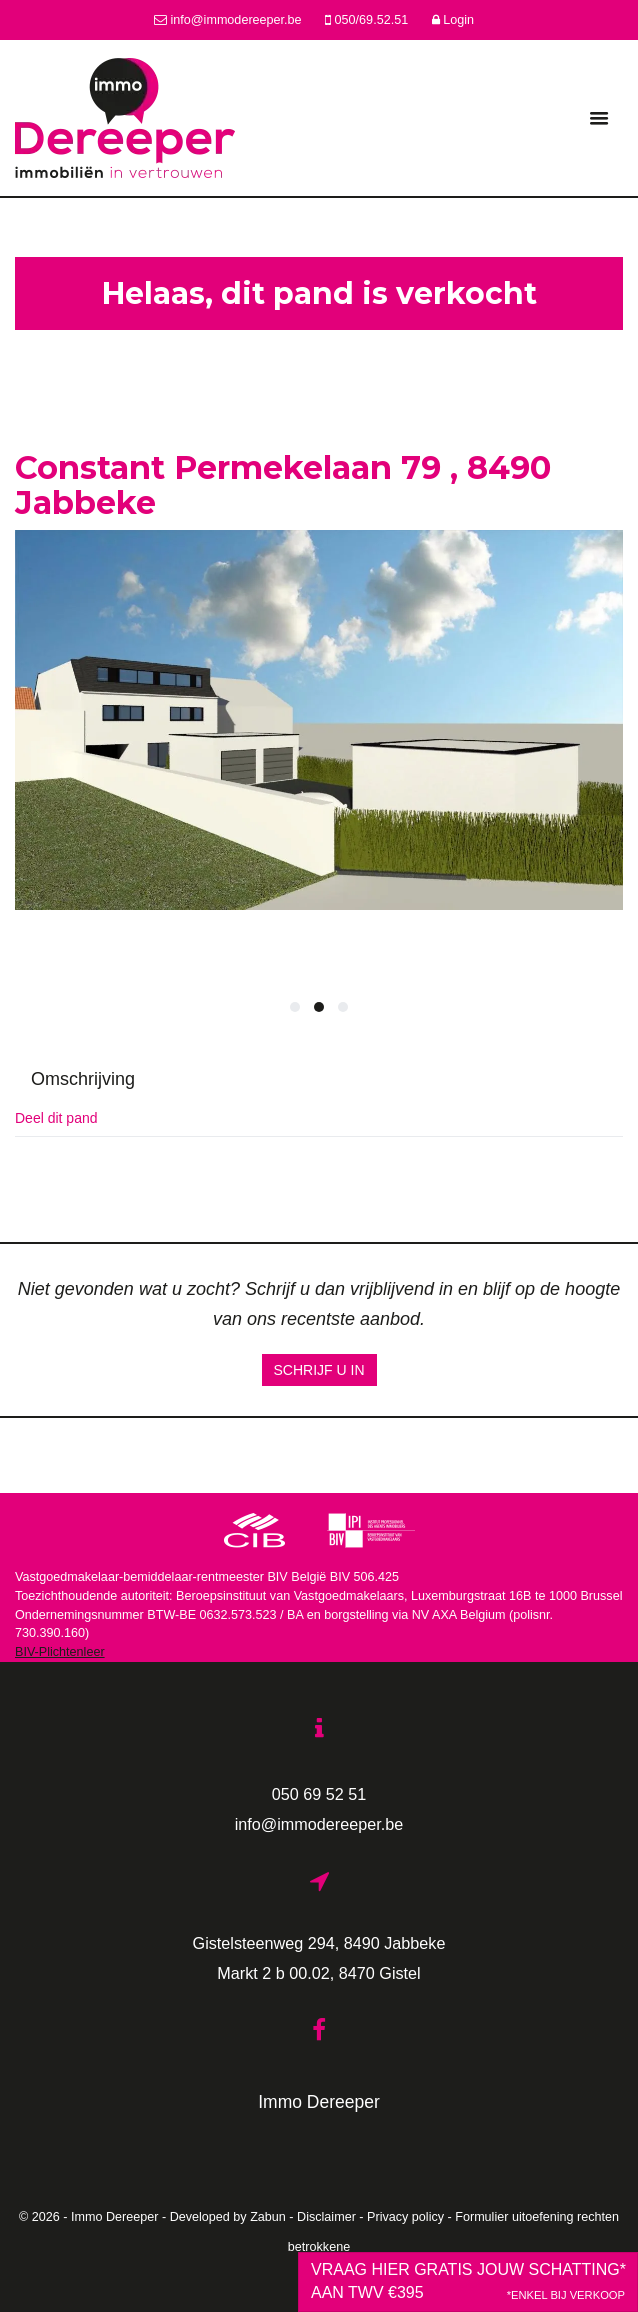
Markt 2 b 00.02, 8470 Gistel (318, 1973)
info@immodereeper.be (319, 1824)
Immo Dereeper (319, 2102)
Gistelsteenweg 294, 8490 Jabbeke (319, 1943)
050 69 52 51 (319, 1794)
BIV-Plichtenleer (60, 1652)
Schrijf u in (319, 1370)
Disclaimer (326, 2217)
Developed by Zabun (228, 2217)
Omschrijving (83, 1079)
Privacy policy (405, 2217)
